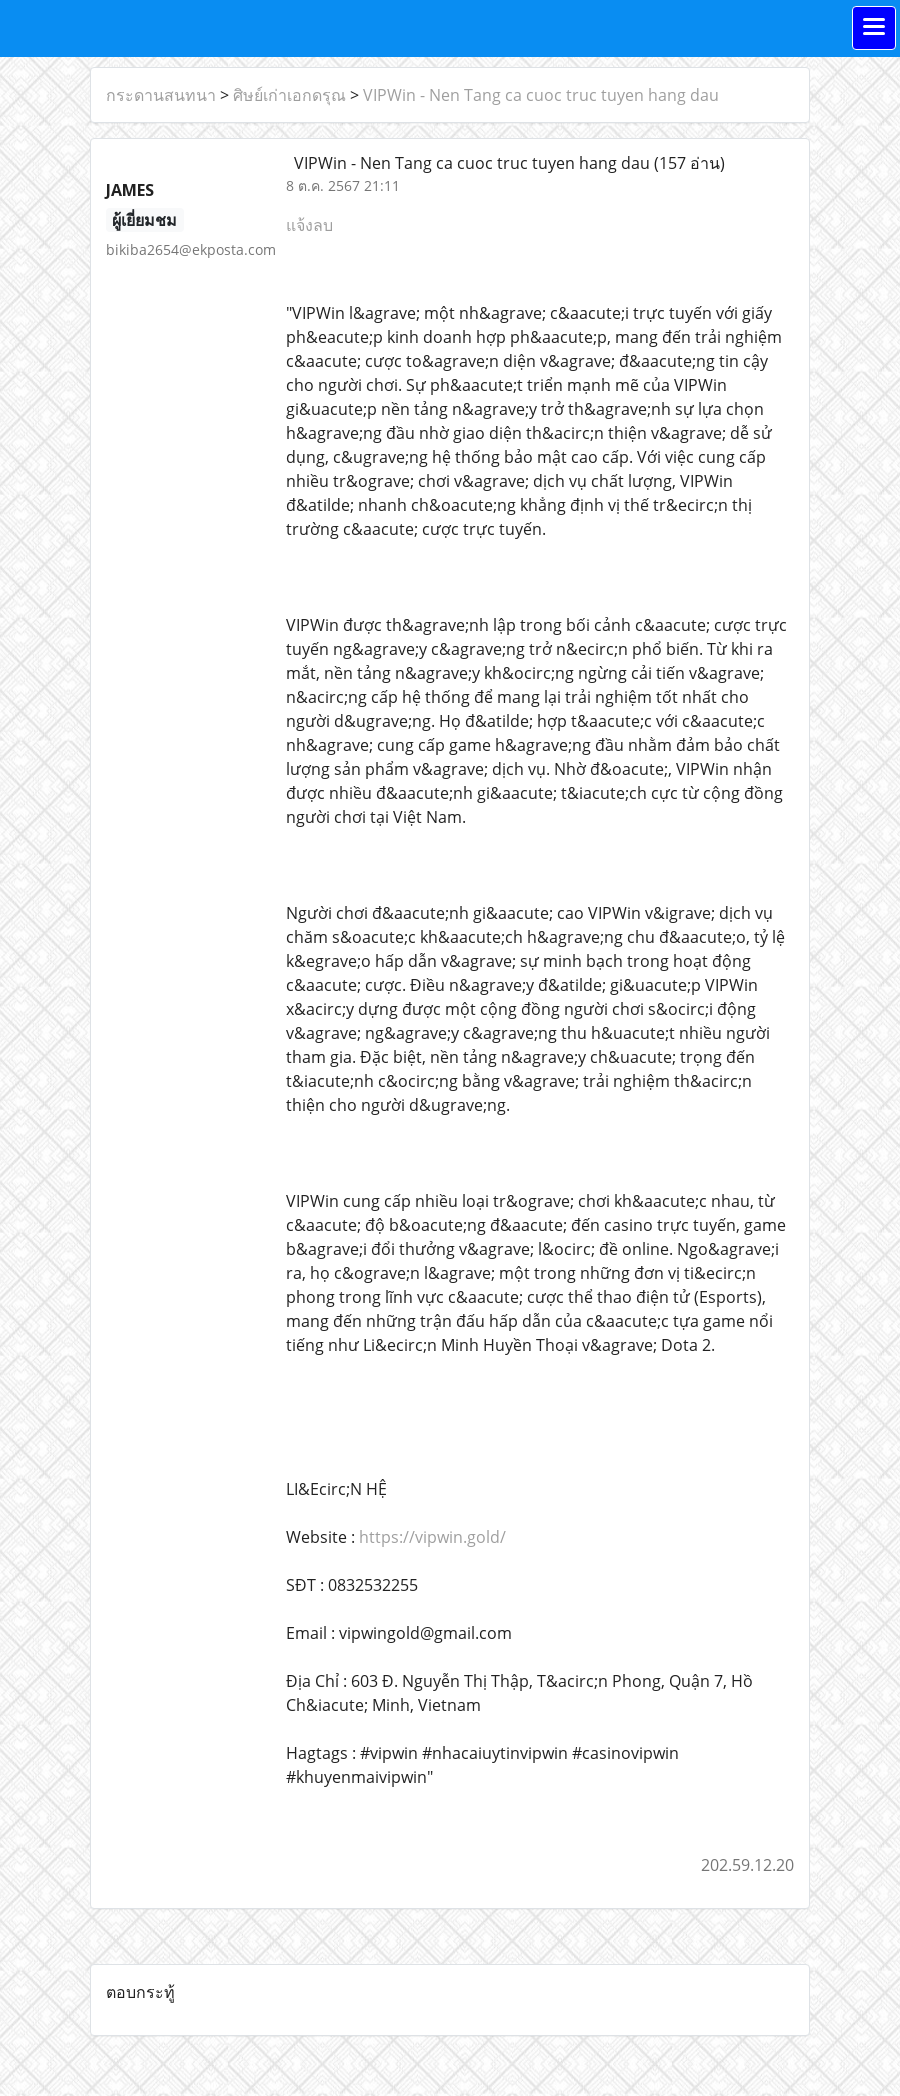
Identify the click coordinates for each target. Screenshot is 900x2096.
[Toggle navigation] (874, 28)
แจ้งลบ (309, 225)
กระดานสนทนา (161, 95)
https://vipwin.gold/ (432, 1537)
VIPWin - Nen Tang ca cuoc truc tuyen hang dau (541, 95)
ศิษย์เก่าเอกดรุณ (289, 95)
